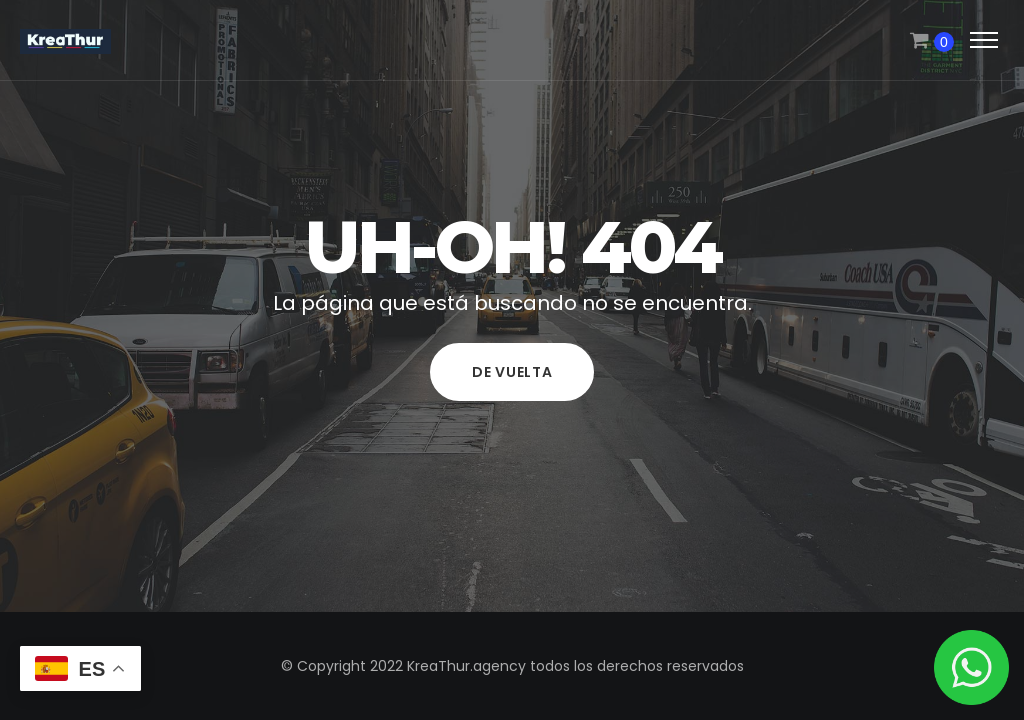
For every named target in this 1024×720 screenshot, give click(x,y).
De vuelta (512, 372)
